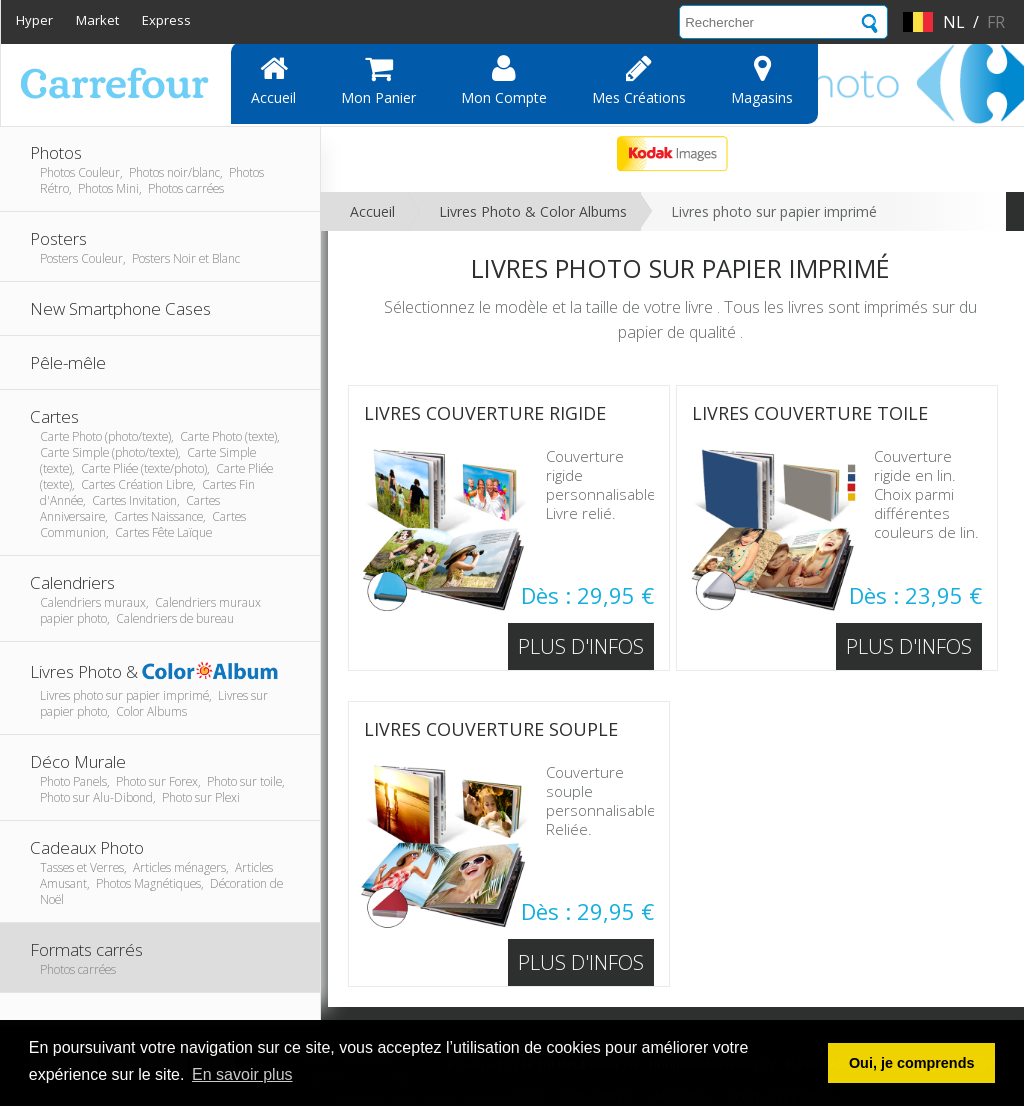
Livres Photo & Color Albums (533, 211)
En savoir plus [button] (242, 1074)
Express (166, 20)
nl (954, 22)
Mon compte (504, 80)
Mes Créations (639, 80)
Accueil (273, 80)
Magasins (762, 80)
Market (97, 20)
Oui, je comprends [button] (912, 1063)
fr (996, 22)
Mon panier (378, 80)
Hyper (34, 20)
